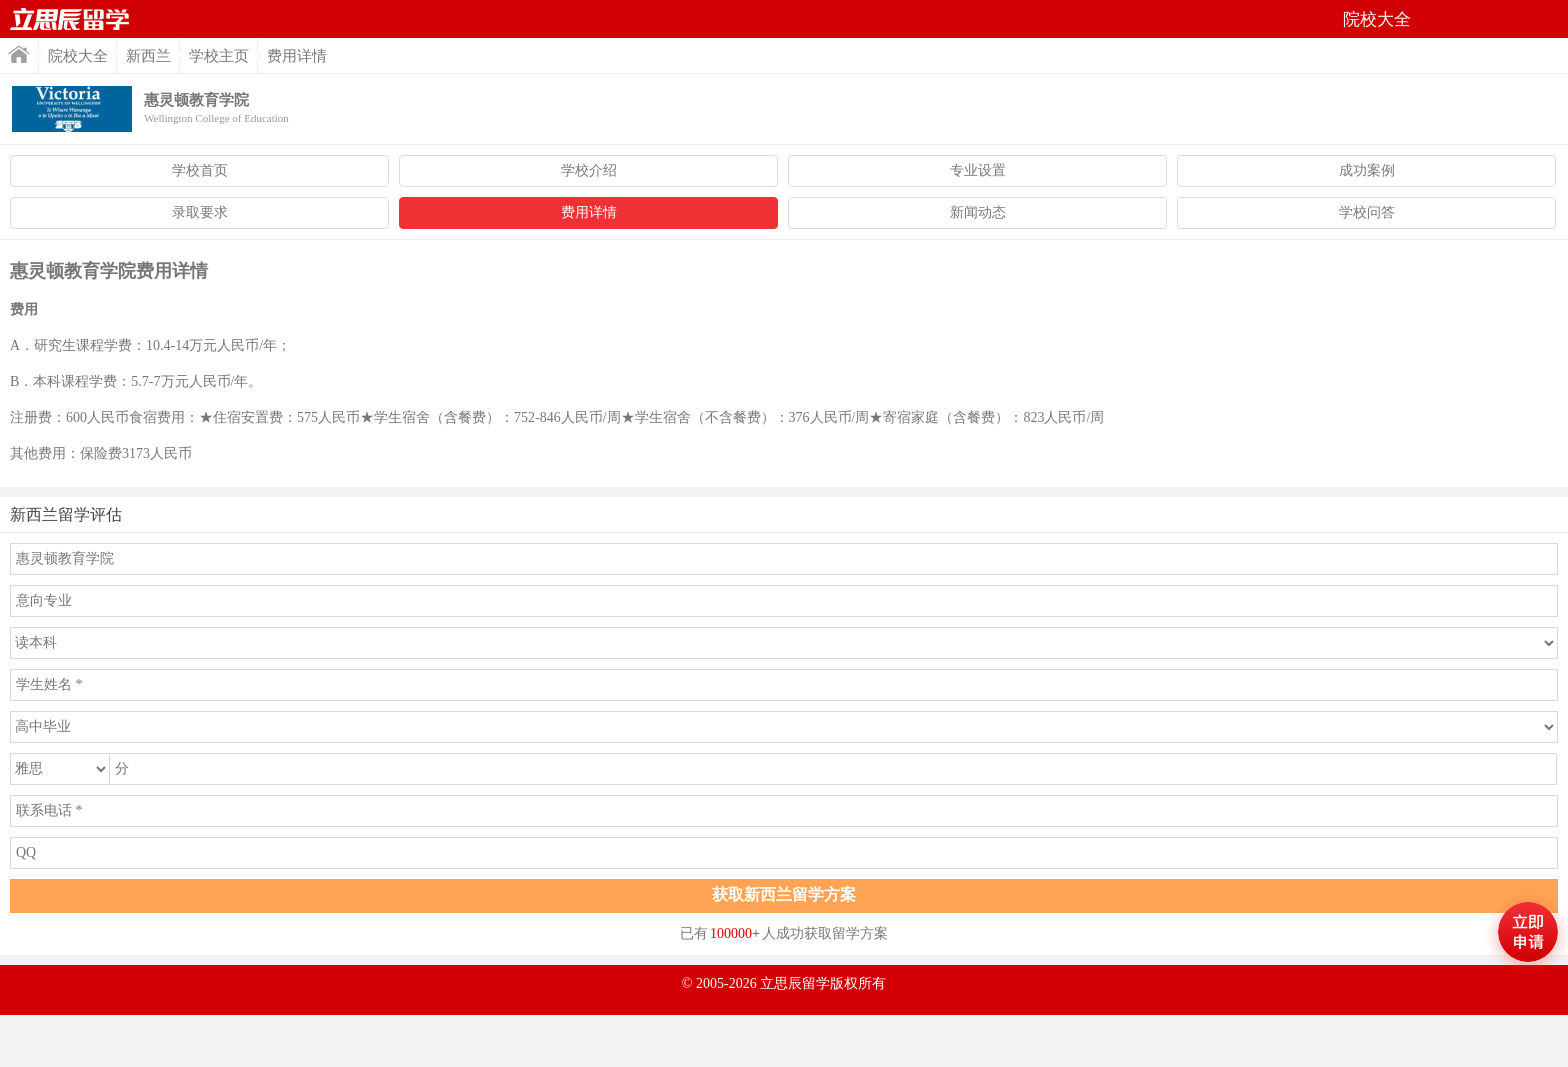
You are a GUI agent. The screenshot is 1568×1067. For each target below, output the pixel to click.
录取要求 (200, 212)
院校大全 (78, 56)
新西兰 (148, 56)
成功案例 (1367, 170)
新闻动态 (978, 212)
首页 (70, 19)
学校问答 (1367, 212)
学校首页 (200, 170)
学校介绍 (589, 170)
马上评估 (1528, 932)
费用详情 (589, 212)
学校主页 (219, 56)
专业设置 (978, 170)
